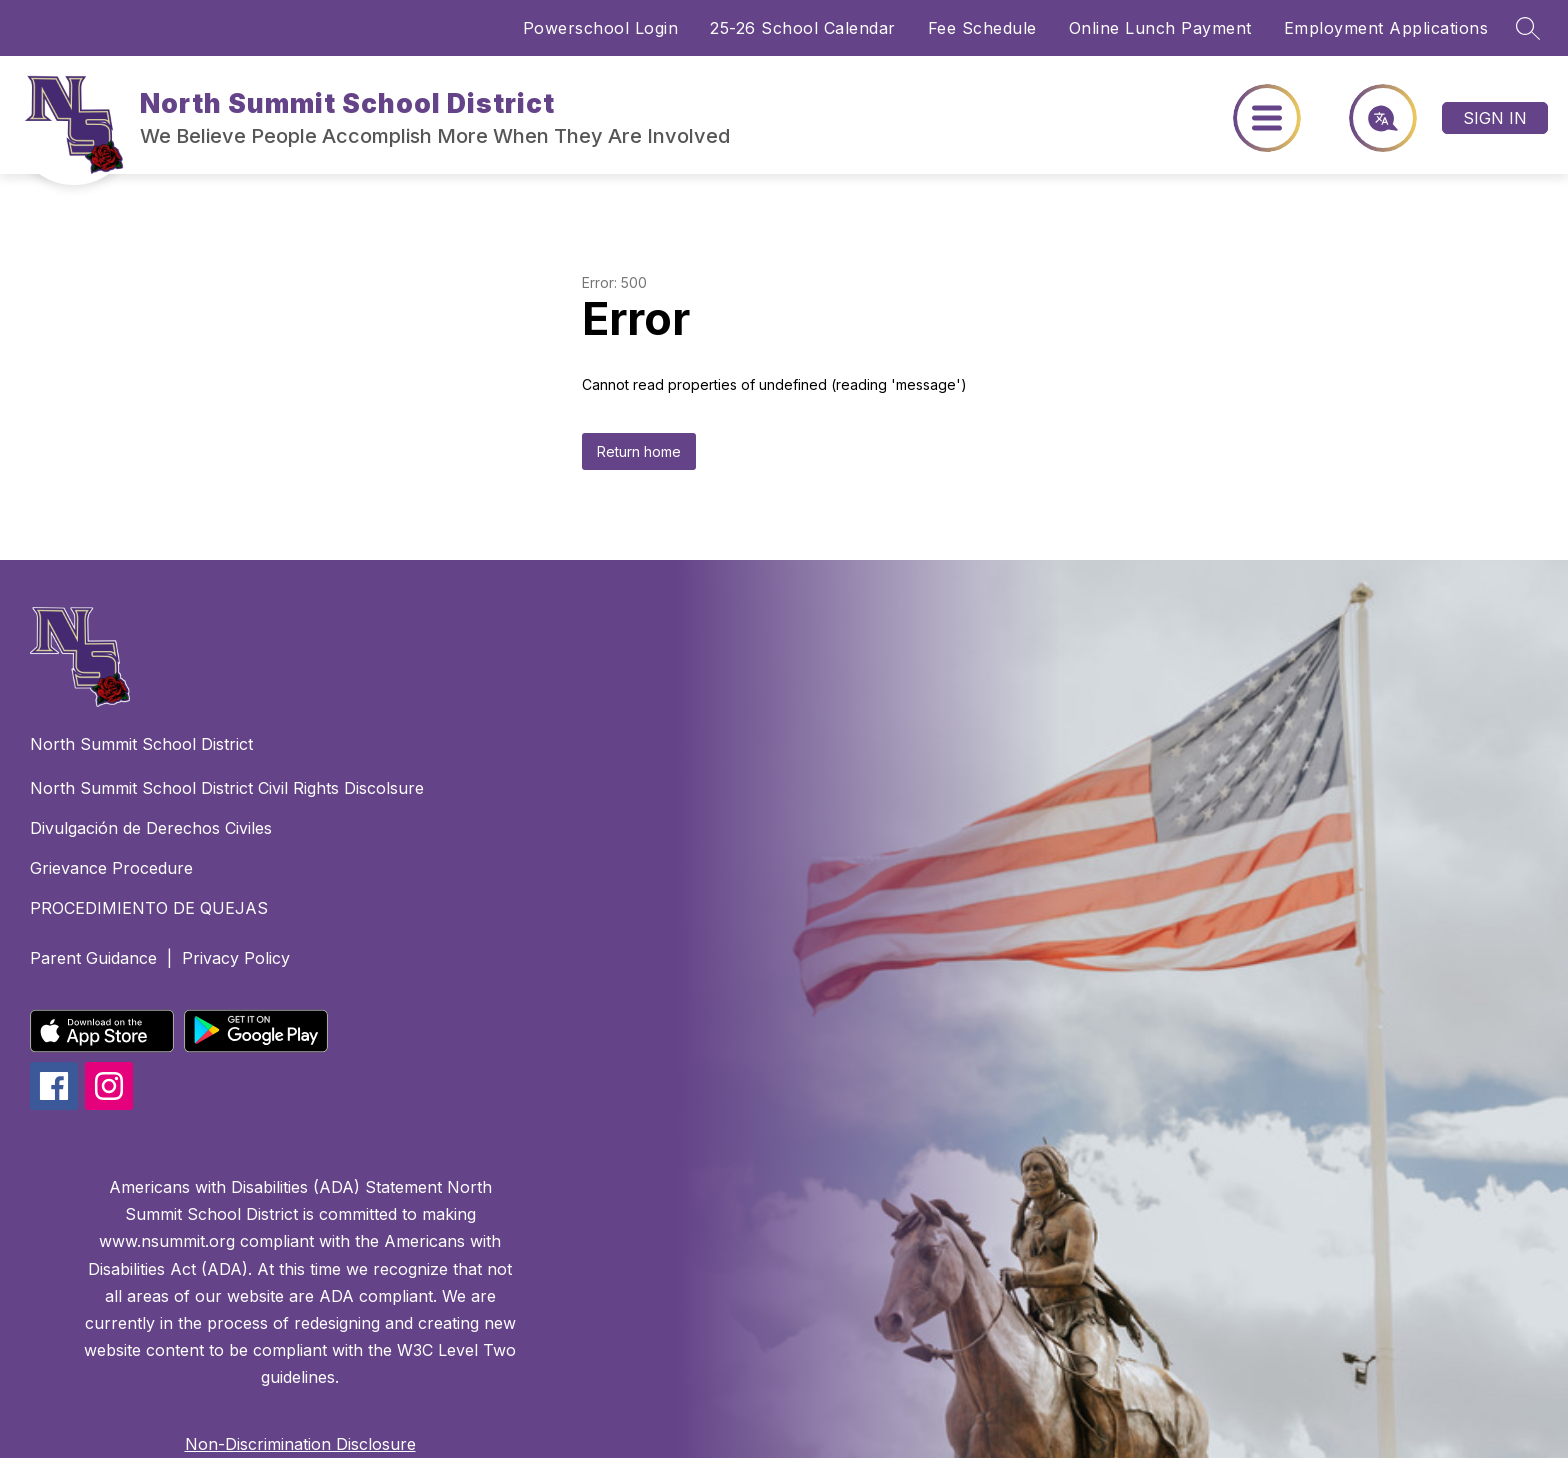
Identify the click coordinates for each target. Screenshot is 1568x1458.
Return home (639, 451)
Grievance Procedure (111, 868)
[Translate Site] (1371, 118)
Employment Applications (1386, 28)
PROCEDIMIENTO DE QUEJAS (149, 908)
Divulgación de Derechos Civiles (151, 828)
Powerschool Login (601, 28)
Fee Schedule (982, 28)
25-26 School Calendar (803, 28)
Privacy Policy (236, 958)
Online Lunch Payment (1160, 28)
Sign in (1495, 118)
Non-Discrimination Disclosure (300, 1444)
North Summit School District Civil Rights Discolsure (227, 788)
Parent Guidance (93, 958)
